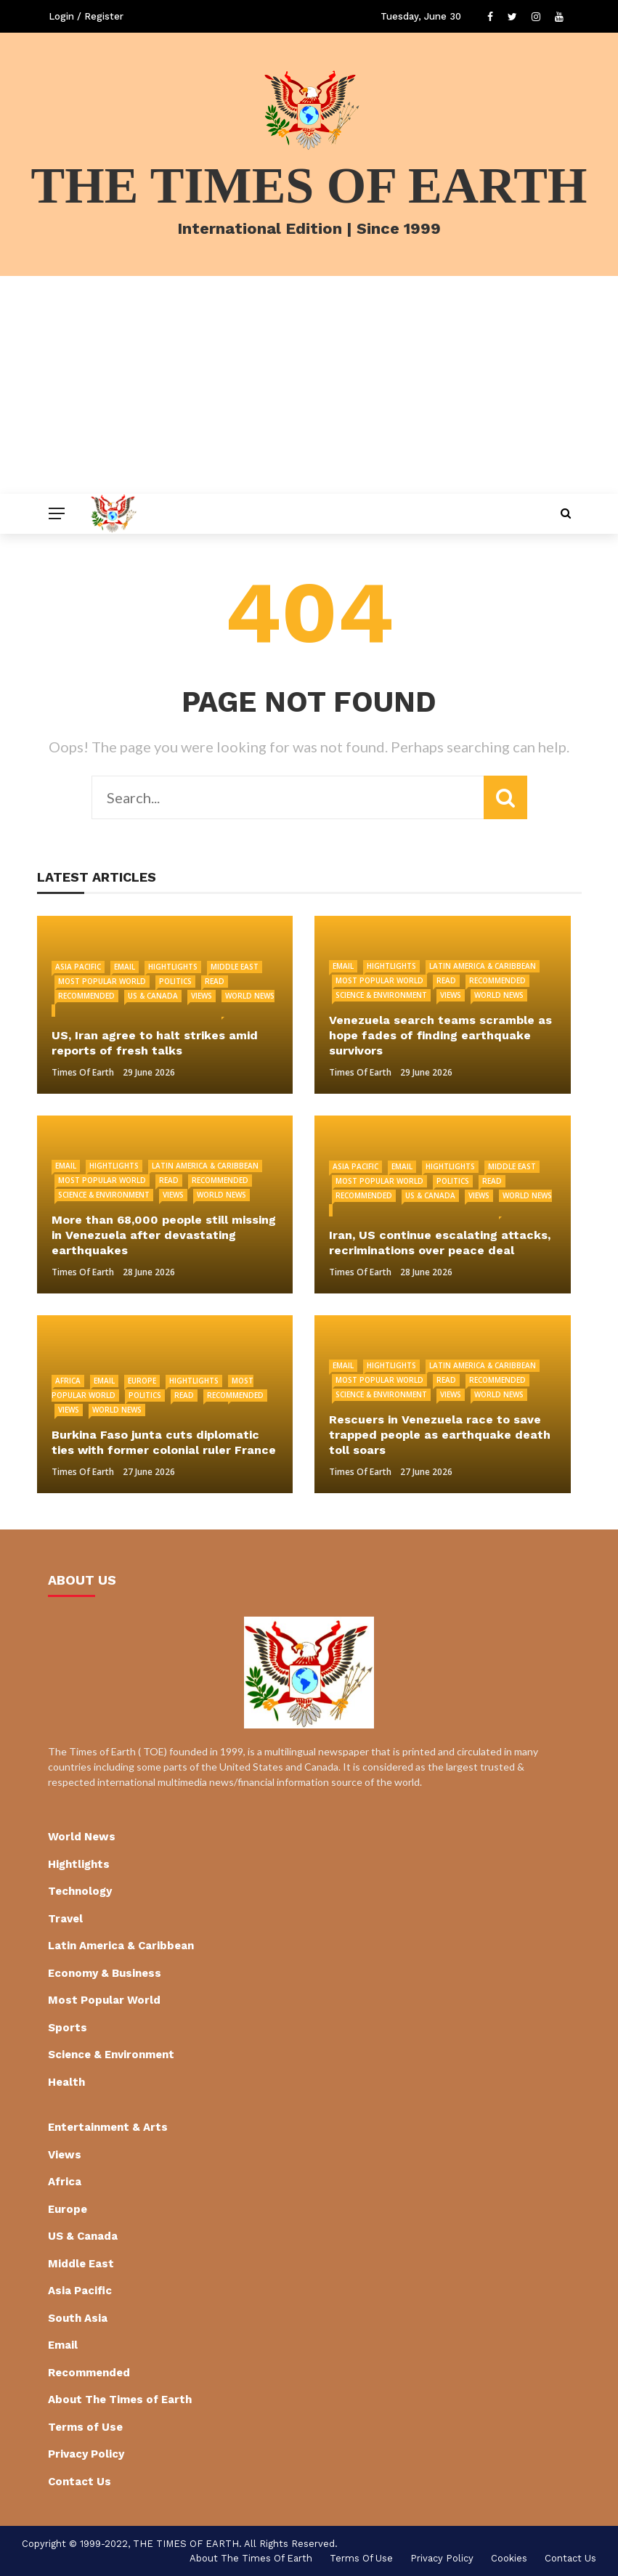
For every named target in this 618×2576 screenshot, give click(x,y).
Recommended (86, 996)
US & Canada (153, 996)
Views (201, 996)
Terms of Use (85, 2427)
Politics (175, 981)
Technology (80, 1891)
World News (499, 995)
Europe (142, 1381)
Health (66, 2082)
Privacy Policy (86, 2454)
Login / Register (86, 16)
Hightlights (173, 967)
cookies (509, 2558)
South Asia (77, 2318)
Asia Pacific (78, 967)
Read (214, 981)
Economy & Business (104, 1973)
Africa (68, 1381)
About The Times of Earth (120, 2399)
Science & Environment (381, 995)
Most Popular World (102, 981)
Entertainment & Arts (108, 2127)
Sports (67, 2027)
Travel (65, 1918)
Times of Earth (83, 1072)
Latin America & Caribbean (482, 966)
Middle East (235, 967)
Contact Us (79, 2481)
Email (124, 967)
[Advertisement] (309, 385)
